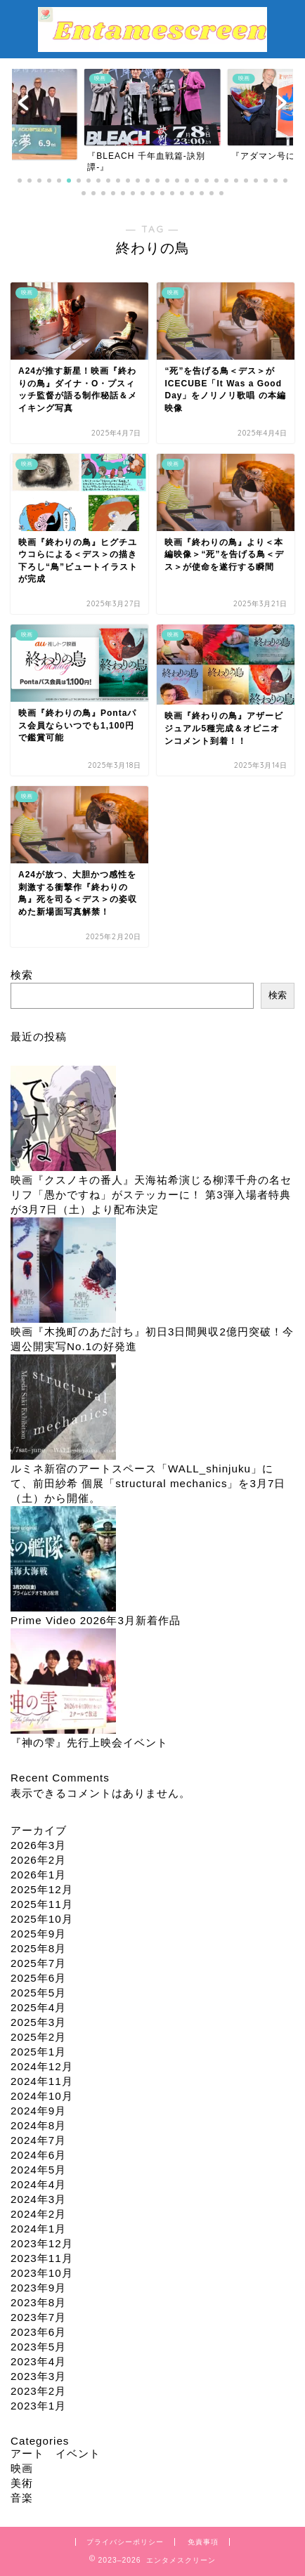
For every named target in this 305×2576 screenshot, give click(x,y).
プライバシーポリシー (125, 2542)
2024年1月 (38, 2229)
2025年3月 (38, 2022)
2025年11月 (42, 1904)
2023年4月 (38, 2361)
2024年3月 (38, 2199)
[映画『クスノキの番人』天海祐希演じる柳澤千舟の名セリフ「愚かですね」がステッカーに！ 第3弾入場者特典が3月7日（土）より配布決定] (63, 1119)
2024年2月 (38, 2214)
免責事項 (203, 2542)
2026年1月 (38, 1875)
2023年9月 (38, 2288)
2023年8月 (38, 2302)
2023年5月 (38, 2347)
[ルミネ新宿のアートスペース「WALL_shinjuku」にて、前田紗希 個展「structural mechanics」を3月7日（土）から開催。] (63, 1408)
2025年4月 (38, 2007)
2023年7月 (38, 2317)
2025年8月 (38, 1948)
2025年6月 (38, 1978)
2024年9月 (38, 2111)
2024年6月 (38, 2155)
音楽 (22, 2498)
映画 (22, 2468)
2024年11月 (42, 2081)
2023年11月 (42, 2258)
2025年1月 (38, 2052)
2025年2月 (38, 2037)
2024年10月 (42, 2096)
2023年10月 (42, 2273)
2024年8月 (38, 2125)
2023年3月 (38, 2376)
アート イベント (55, 2453)
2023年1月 (38, 2406)
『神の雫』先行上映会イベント (89, 1742)
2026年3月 (38, 1845)
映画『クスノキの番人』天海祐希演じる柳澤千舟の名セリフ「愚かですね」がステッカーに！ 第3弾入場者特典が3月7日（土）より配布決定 (151, 1194)
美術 (22, 2483)
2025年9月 (38, 1934)
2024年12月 (42, 2066)
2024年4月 (38, 2184)
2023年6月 (38, 2332)
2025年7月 (38, 1963)
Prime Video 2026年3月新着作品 (96, 1620)
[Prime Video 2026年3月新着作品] (63, 1560)
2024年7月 (38, 2140)
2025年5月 (38, 1993)
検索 (22, 975)
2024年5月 (38, 2170)
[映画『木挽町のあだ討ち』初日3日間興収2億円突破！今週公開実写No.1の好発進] (63, 1271)
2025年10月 (42, 1919)
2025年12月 (42, 1889)
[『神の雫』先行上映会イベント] (63, 1682)
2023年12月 (42, 2243)
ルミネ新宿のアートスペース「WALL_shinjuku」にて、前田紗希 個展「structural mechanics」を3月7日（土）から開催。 (148, 1483)
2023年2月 (38, 2391)
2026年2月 (38, 1860)
